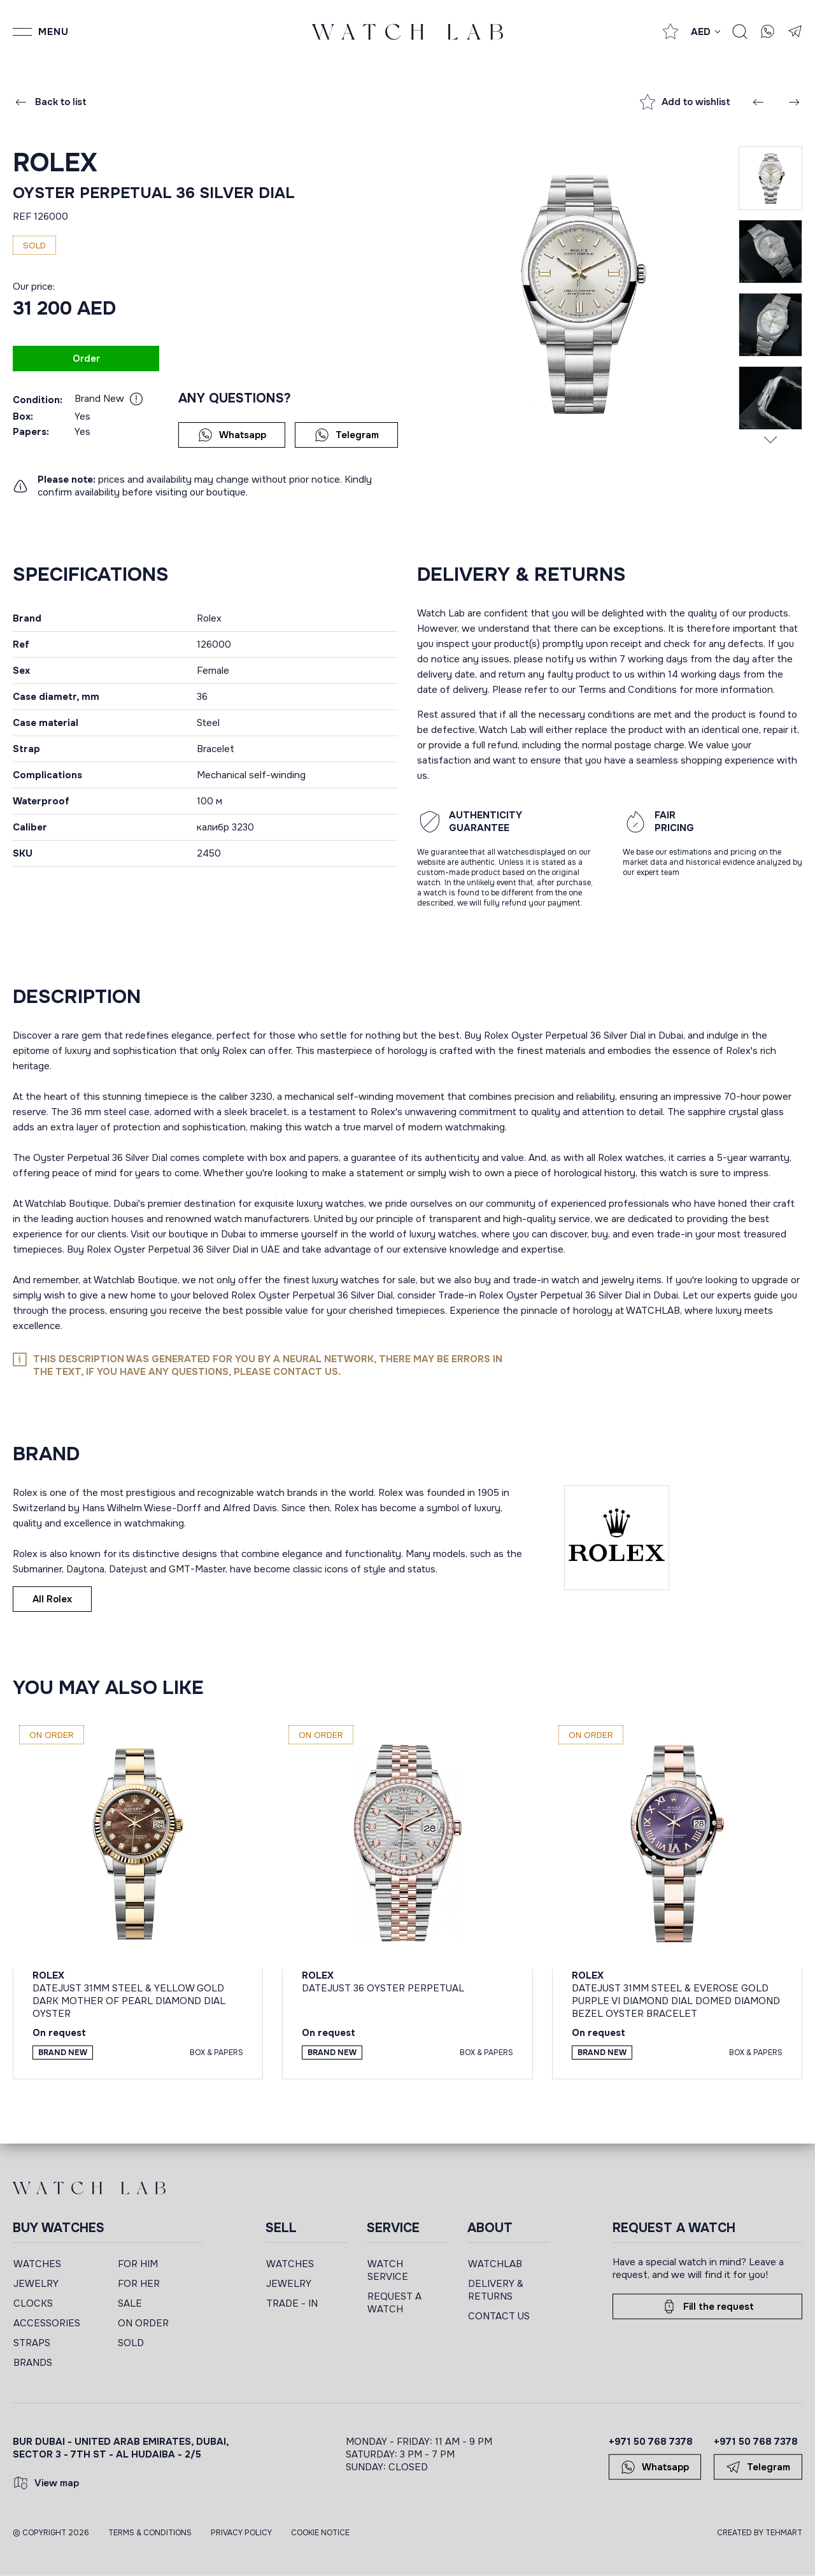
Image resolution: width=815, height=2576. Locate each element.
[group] (578, 293)
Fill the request (708, 2306)
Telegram (347, 435)
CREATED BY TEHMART (759, 2533)
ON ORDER (143, 2323)
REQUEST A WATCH (394, 2303)
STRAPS (31, 2343)
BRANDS (32, 2362)
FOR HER (139, 2283)
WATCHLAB (495, 2264)
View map (46, 2483)
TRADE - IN (292, 2303)
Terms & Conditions (150, 2533)
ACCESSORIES (46, 2323)
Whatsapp (232, 435)
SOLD (131, 2343)
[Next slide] (770, 439)
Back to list (50, 102)
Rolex (55, 162)
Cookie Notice (320, 2533)
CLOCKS (33, 2303)
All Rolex (52, 1599)
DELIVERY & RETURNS (495, 2290)
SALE (130, 2303)
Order (86, 358)
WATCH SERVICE (387, 2270)
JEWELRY (36, 2283)
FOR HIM (138, 2264)
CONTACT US (499, 2316)
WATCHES (37, 2264)
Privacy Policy (241, 2533)
